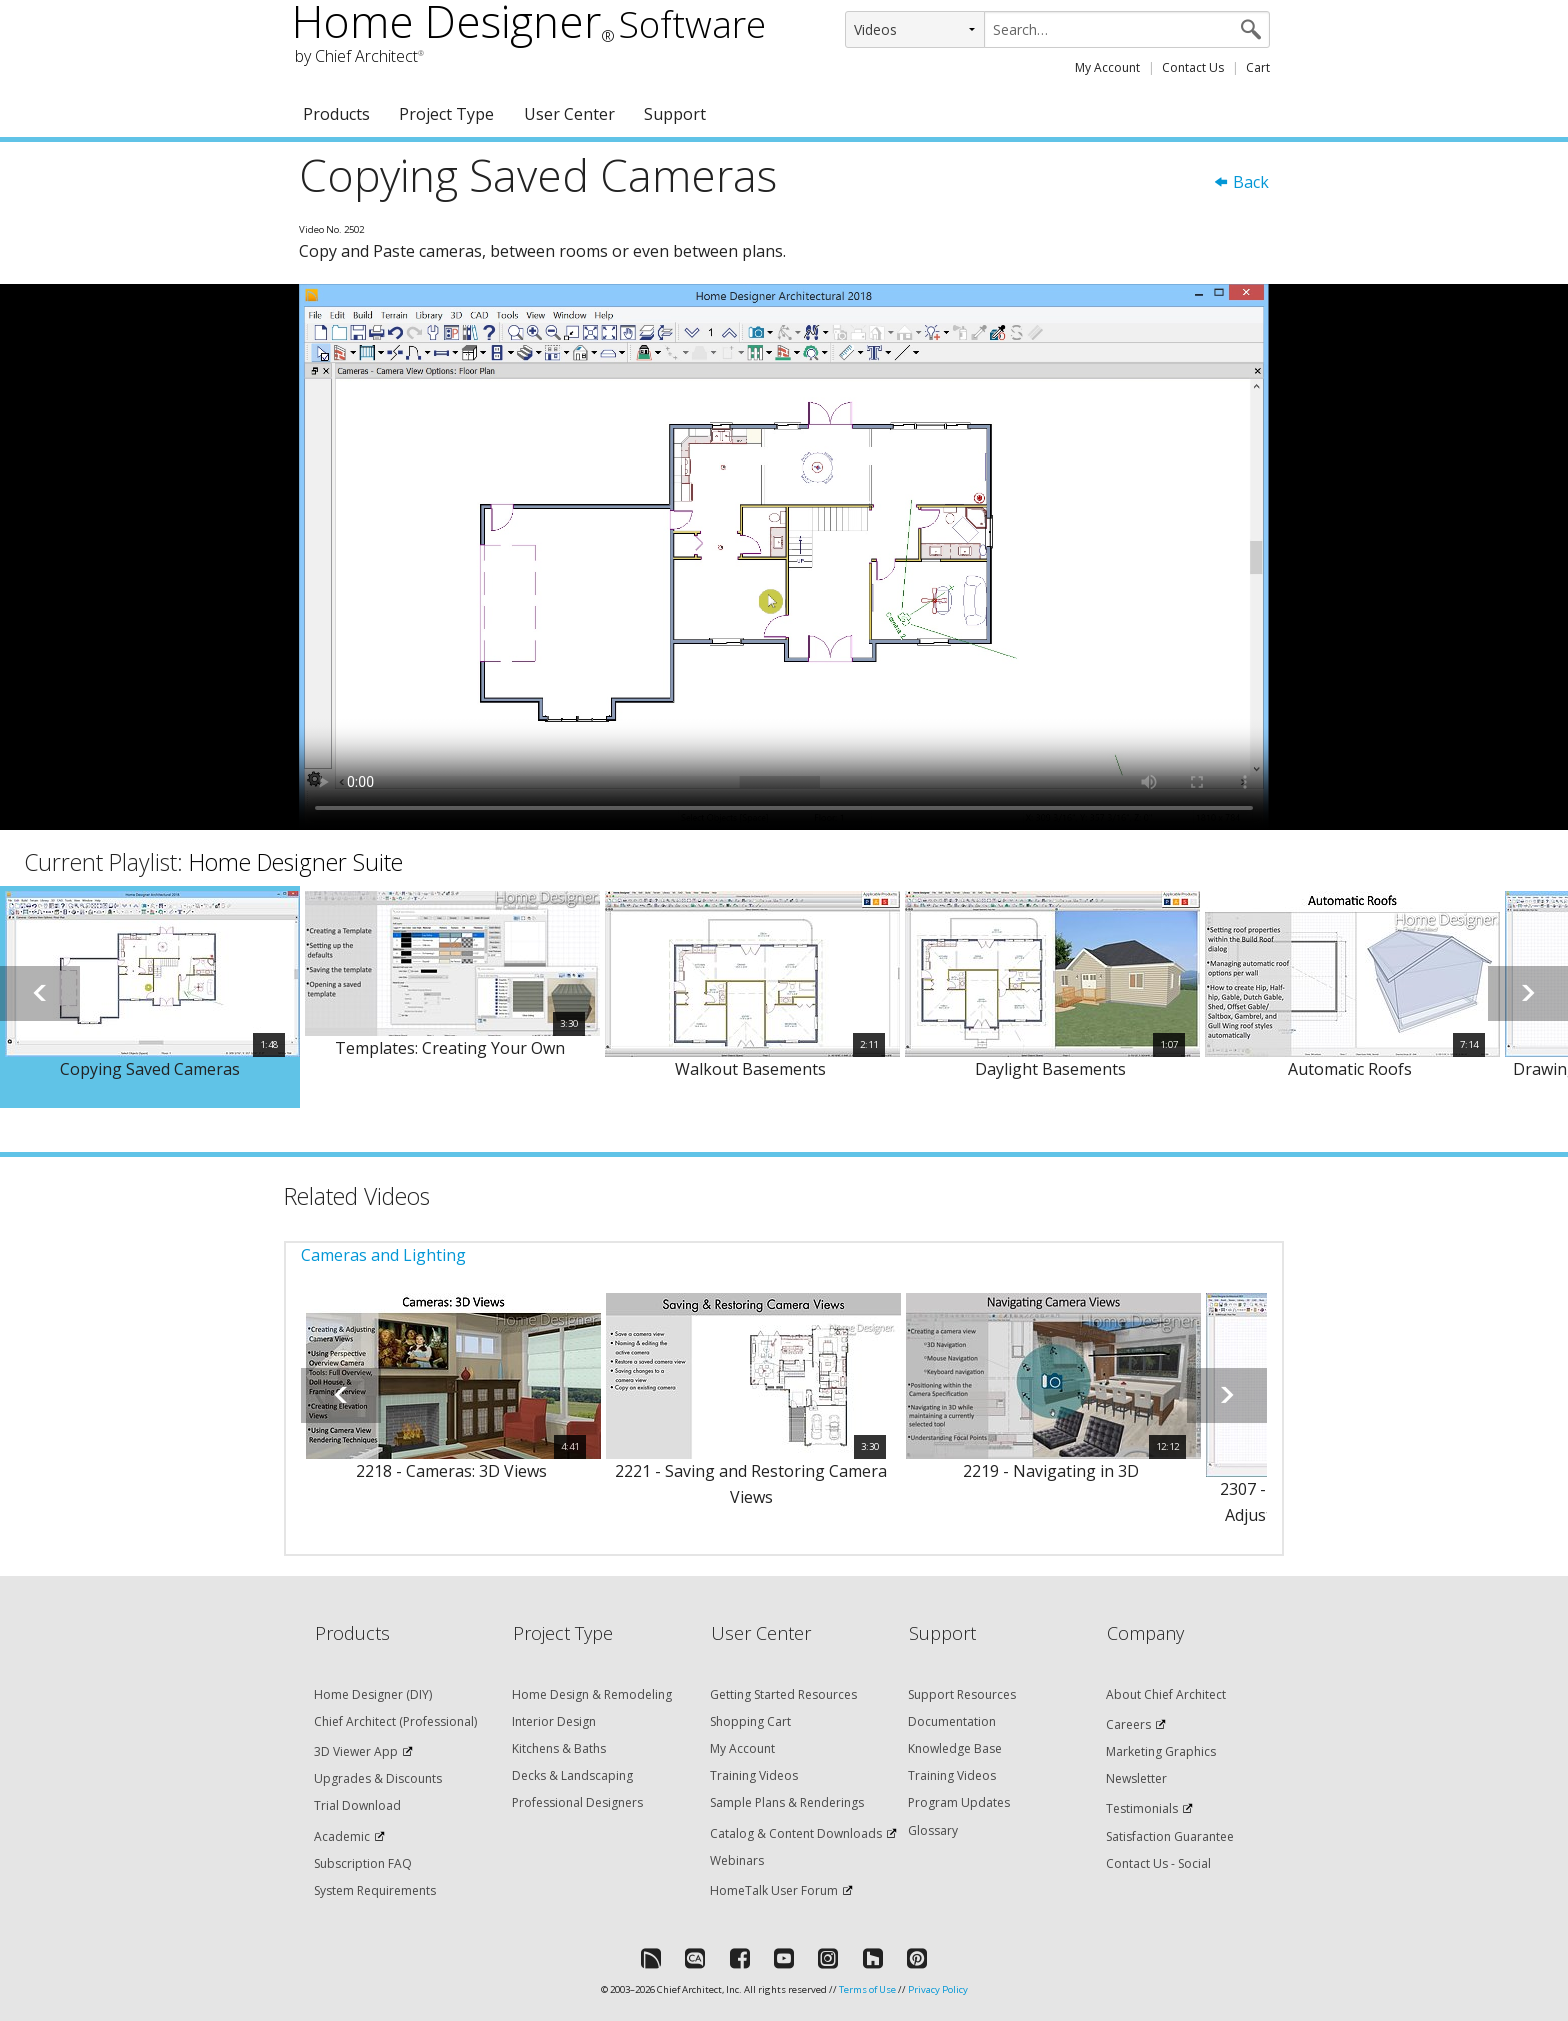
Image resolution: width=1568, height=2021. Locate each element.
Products (336, 114)
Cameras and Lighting (383, 1255)
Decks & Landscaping (572, 1775)
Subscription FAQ (363, 1863)
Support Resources (962, 1694)
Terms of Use (867, 1989)
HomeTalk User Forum (774, 1890)
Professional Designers (577, 1802)
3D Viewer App (356, 1751)
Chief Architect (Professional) (395, 1721)
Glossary (933, 1830)
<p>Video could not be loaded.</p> (784, 557)
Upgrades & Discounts (378, 1778)
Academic (342, 1836)
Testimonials (1142, 1808)
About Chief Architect (1166, 1694)
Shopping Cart (750, 1721)
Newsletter (1136, 1778)
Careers (1128, 1724)
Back (1241, 182)
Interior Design (554, 1721)
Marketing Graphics (1161, 1751)
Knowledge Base (955, 1748)
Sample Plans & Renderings (787, 1802)
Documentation (952, 1721)
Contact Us (1193, 67)
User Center (569, 114)
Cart (1258, 67)
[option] (150, 997)
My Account (1107, 67)
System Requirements (375, 1890)
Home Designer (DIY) (373, 1694)
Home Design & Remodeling (592, 1694)
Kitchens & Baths (559, 1748)
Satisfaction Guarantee (1170, 1836)
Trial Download (357, 1805)
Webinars (737, 1860)
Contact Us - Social (1158, 1863)
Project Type (446, 114)
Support (675, 114)
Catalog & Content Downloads (796, 1833)
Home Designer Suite (296, 862)
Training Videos (754, 1775)
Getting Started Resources (783, 1694)
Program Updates (959, 1802)
